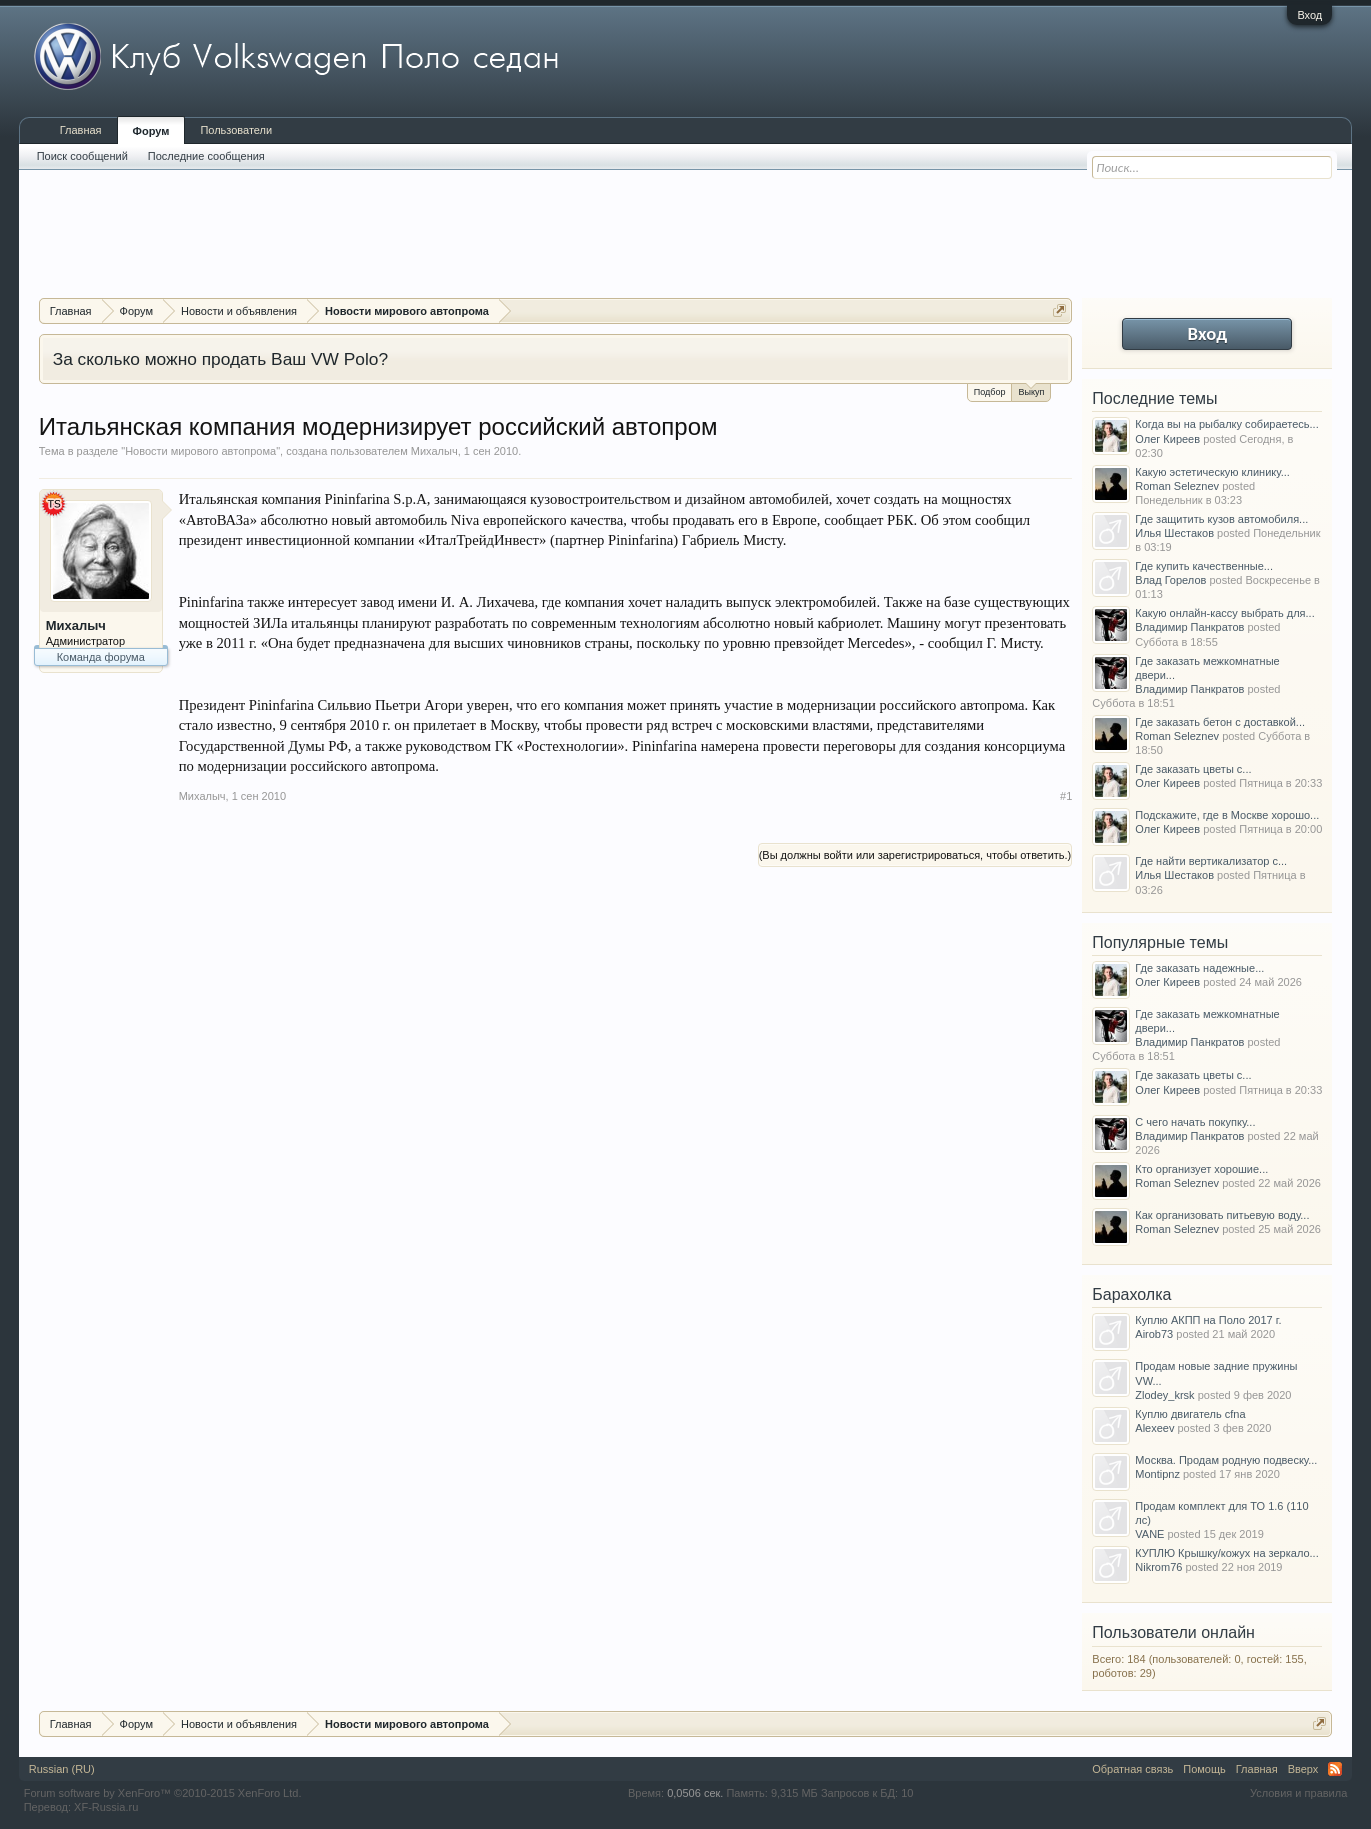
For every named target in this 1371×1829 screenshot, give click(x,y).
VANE (1149, 1534)
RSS (1335, 1769)
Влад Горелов (1170, 580)
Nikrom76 (1158, 1567)
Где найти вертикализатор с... (1211, 861)
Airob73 (1154, 1334)
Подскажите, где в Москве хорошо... (1227, 815)
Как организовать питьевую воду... (1222, 1215)
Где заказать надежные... (1199, 968)
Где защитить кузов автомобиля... (1221, 519)
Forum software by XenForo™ (163, 1793)
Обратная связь (1132, 1769)
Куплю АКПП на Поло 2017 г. (1208, 1320)
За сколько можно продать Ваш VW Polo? (220, 359)
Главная (81, 130)
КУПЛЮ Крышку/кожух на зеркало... (1226, 1553)
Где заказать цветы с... (1193, 769)
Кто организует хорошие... (1201, 1169)
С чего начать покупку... (1195, 1122)
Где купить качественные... (1204, 566)
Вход (1309, 15)
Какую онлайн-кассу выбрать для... (1224, 613)
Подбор (990, 392)
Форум (151, 131)
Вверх (1303, 1769)
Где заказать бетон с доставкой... (1220, 722)
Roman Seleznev (1177, 486)
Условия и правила (1298, 1793)
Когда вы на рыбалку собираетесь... (1226, 424)
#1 (1066, 796)
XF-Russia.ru (106, 1807)
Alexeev (1154, 1428)
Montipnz (1157, 1474)
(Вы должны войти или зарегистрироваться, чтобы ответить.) (915, 855)
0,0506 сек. (695, 1793)
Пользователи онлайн (1173, 1632)
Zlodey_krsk (1164, 1395)
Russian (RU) (62, 1769)
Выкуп (1031, 390)
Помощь (1204, 1769)
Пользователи (236, 130)
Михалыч (434, 451)
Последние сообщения (206, 156)
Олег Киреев (1167, 439)
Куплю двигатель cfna (1190, 1414)
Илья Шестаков (1174, 533)
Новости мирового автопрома (200, 451)
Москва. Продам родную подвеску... (1226, 1460)
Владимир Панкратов (1189, 627)
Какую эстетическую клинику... (1212, 472)
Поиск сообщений (82, 156)
